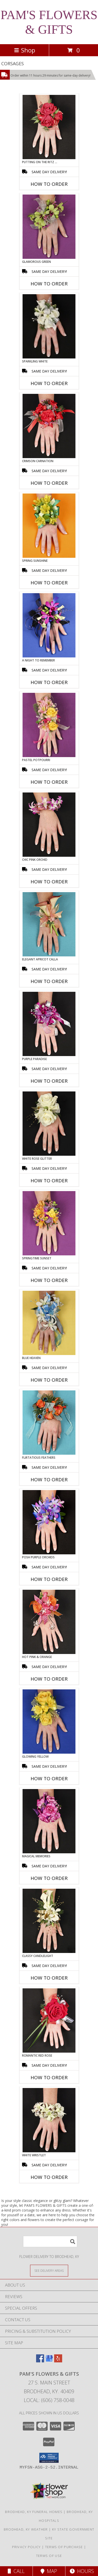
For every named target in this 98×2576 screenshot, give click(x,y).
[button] (49, 2458)
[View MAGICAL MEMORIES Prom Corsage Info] (49, 1821)
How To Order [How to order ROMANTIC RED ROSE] (49, 2077)
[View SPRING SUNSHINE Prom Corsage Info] (49, 526)
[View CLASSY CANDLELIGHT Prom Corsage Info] (49, 1921)
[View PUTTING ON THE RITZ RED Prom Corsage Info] (49, 127)
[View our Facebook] (40, 2361)
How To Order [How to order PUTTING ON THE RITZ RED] (49, 184)
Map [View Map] (49, 2571)
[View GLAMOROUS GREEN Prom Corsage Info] (49, 227)
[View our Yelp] (58, 2361)
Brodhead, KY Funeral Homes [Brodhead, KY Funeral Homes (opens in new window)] (33, 2511)
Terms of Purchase (64, 2547)
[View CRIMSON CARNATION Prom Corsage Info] (49, 426)
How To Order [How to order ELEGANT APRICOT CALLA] (49, 981)
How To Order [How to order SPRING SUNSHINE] (49, 582)
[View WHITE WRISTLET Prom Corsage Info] (49, 2120)
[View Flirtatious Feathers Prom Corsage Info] (49, 1422)
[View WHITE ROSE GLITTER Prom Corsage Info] (49, 1123)
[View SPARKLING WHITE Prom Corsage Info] (49, 326)
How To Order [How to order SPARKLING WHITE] (49, 383)
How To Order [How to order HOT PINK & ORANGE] (49, 1679)
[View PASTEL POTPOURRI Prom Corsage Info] (49, 725)
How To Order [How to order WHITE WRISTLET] (49, 2177)
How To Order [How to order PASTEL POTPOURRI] (49, 782)
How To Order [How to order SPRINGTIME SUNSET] (49, 1280)
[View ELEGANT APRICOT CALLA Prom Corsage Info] (49, 924)
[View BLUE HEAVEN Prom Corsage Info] (49, 1323)
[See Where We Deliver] (49, 2270)
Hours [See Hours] (82, 2571)
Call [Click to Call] (16, 2571)
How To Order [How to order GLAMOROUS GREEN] (49, 283)
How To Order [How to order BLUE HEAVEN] (49, 1380)
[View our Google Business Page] (49, 2361)
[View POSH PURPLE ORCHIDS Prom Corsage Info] (49, 1522)
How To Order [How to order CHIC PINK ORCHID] (49, 881)
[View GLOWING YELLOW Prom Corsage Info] (49, 1721)
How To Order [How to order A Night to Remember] (49, 682)
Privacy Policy (26, 2547)
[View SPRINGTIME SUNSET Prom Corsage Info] (49, 1223)
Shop (24, 50)
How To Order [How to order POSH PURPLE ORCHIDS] (49, 1579)
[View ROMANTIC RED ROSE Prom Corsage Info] (49, 2020)
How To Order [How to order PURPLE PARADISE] (49, 1081)
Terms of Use (49, 2555)
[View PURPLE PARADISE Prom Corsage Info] (49, 1024)
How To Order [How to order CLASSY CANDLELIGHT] (49, 1978)
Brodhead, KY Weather (26, 2529)
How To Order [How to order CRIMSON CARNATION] (49, 483)
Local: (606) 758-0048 (49, 2400)
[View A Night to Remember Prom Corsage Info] (49, 625)
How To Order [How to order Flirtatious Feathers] (49, 1479)
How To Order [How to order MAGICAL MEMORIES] (49, 1878)
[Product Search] (50, 2241)
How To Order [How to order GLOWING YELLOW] (49, 1778)
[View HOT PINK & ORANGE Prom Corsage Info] (49, 1622)
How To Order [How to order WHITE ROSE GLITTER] (49, 1180)
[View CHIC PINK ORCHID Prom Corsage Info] (49, 824)
